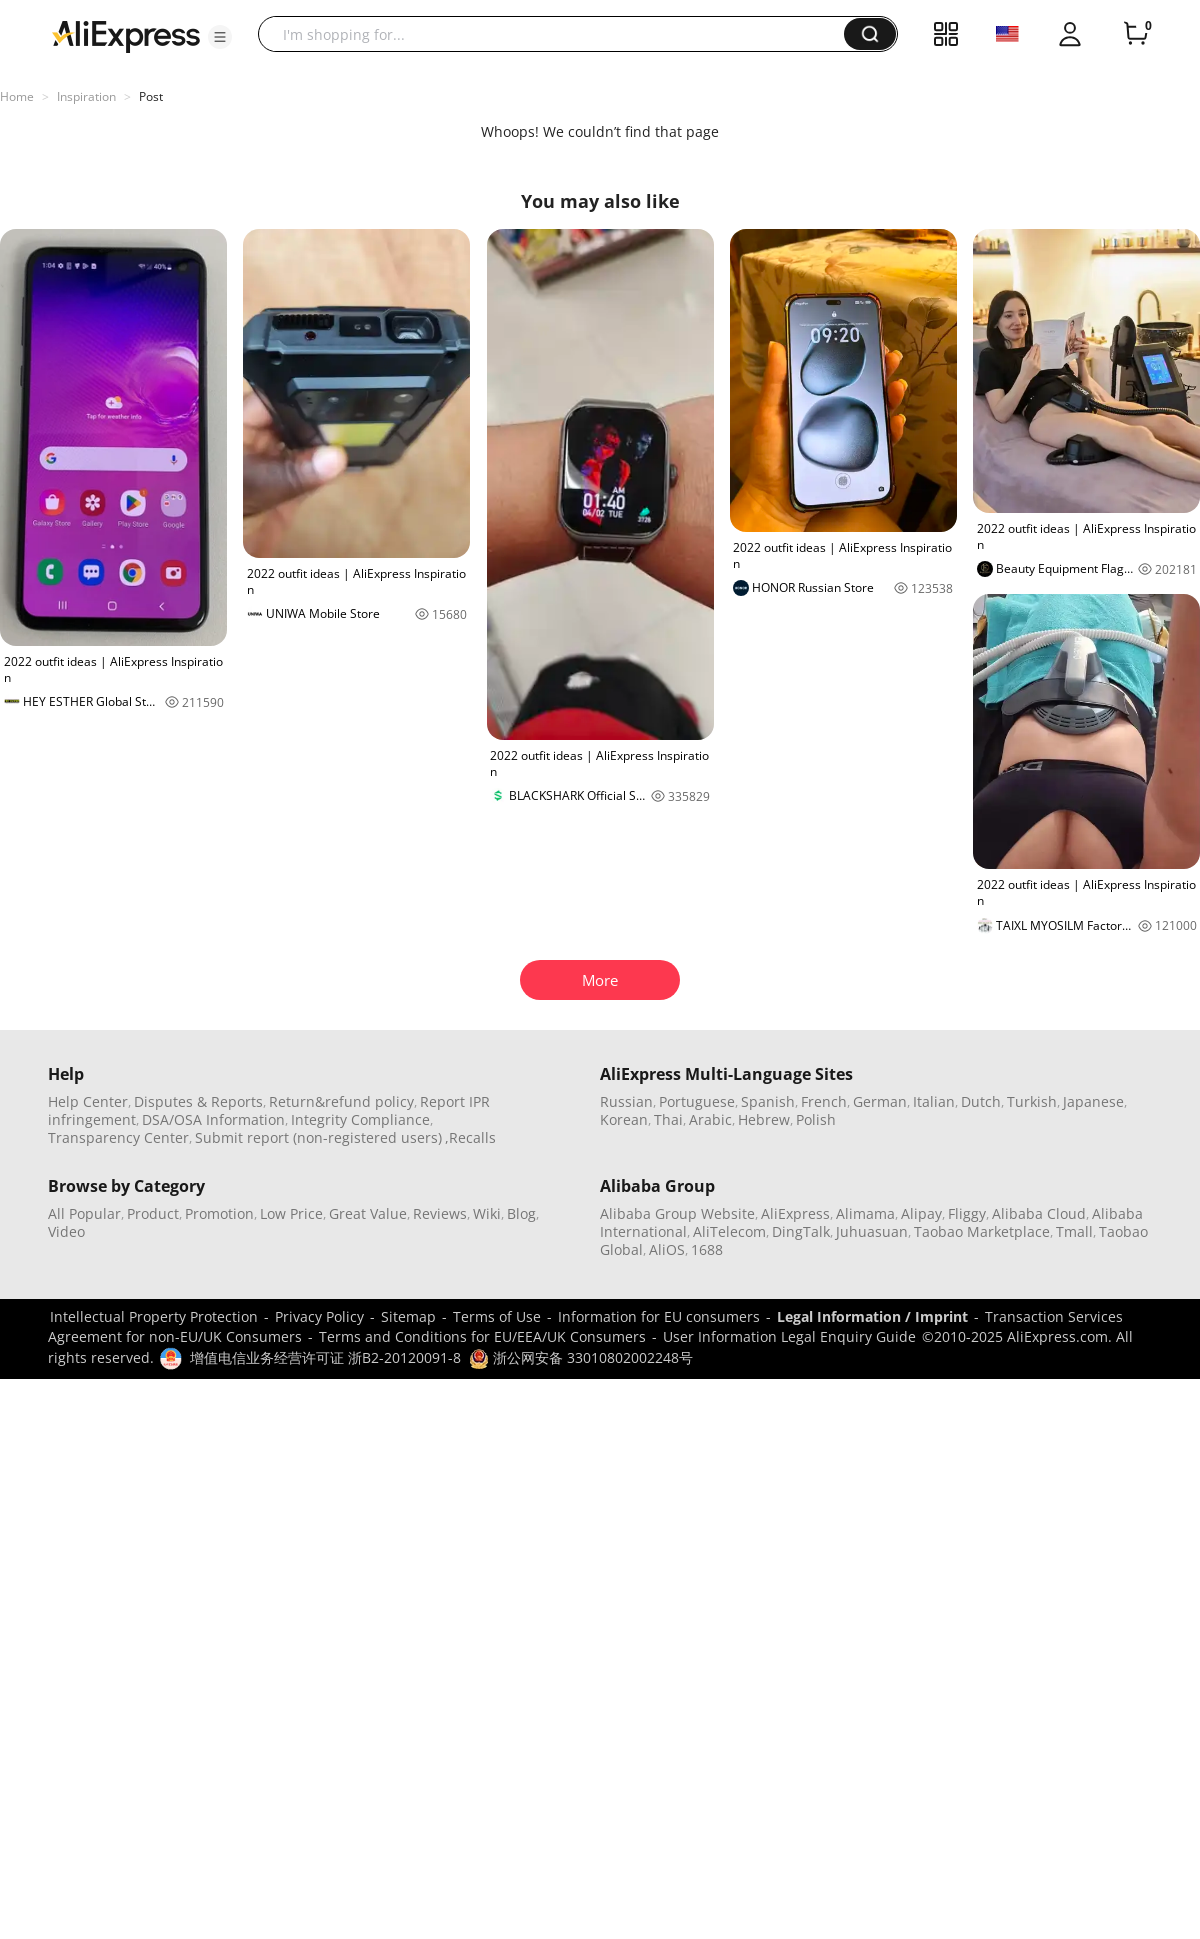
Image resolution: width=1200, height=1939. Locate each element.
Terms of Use (497, 1316)
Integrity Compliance (360, 1119)
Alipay (921, 1213)
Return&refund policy (341, 1101)
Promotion (219, 1213)
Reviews (440, 1213)
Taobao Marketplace (982, 1231)
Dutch (981, 1101)
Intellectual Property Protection (154, 1316)
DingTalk (801, 1231)
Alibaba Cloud (1039, 1213)
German (880, 1101)
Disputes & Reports (198, 1101)
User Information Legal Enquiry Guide (789, 1336)
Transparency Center (118, 1137)
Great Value (368, 1213)
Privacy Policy (319, 1316)
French (824, 1101)
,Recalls (470, 1137)
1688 (707, 1249)
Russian (626, 1101)
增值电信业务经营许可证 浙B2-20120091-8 (325, 1357)
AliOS (667, 1249)
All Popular (84, 1213)
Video (66, 1231)
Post (151, 96)
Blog (521, 1213)
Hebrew (764, 1119)
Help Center (88, 1101)
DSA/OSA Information (213, 1119)
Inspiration (86, 96)
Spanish (768, 1101)
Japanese (1093, 1101)
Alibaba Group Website (677, 1213)
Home (17, 96)
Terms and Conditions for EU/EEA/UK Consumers (482, 1336)
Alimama (865, 1213)
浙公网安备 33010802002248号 (581, 1357)
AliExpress (795, 1213)
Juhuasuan (872, 1231)
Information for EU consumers (659, 1316)
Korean (624, 1119)
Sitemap (408, 1316)
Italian (934, 1101)
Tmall (1074, 1231)
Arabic (710, 1119)
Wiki (487, 1213)
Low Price (291, 1213)
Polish (816, 1119)
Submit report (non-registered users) (318, 1137)
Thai (668, 1119)
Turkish (1032, 1101)
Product (153, 1213)
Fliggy (967, 1213)
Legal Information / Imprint (872, 1316)
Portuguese (697, 1101)
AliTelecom (729, 1231)
